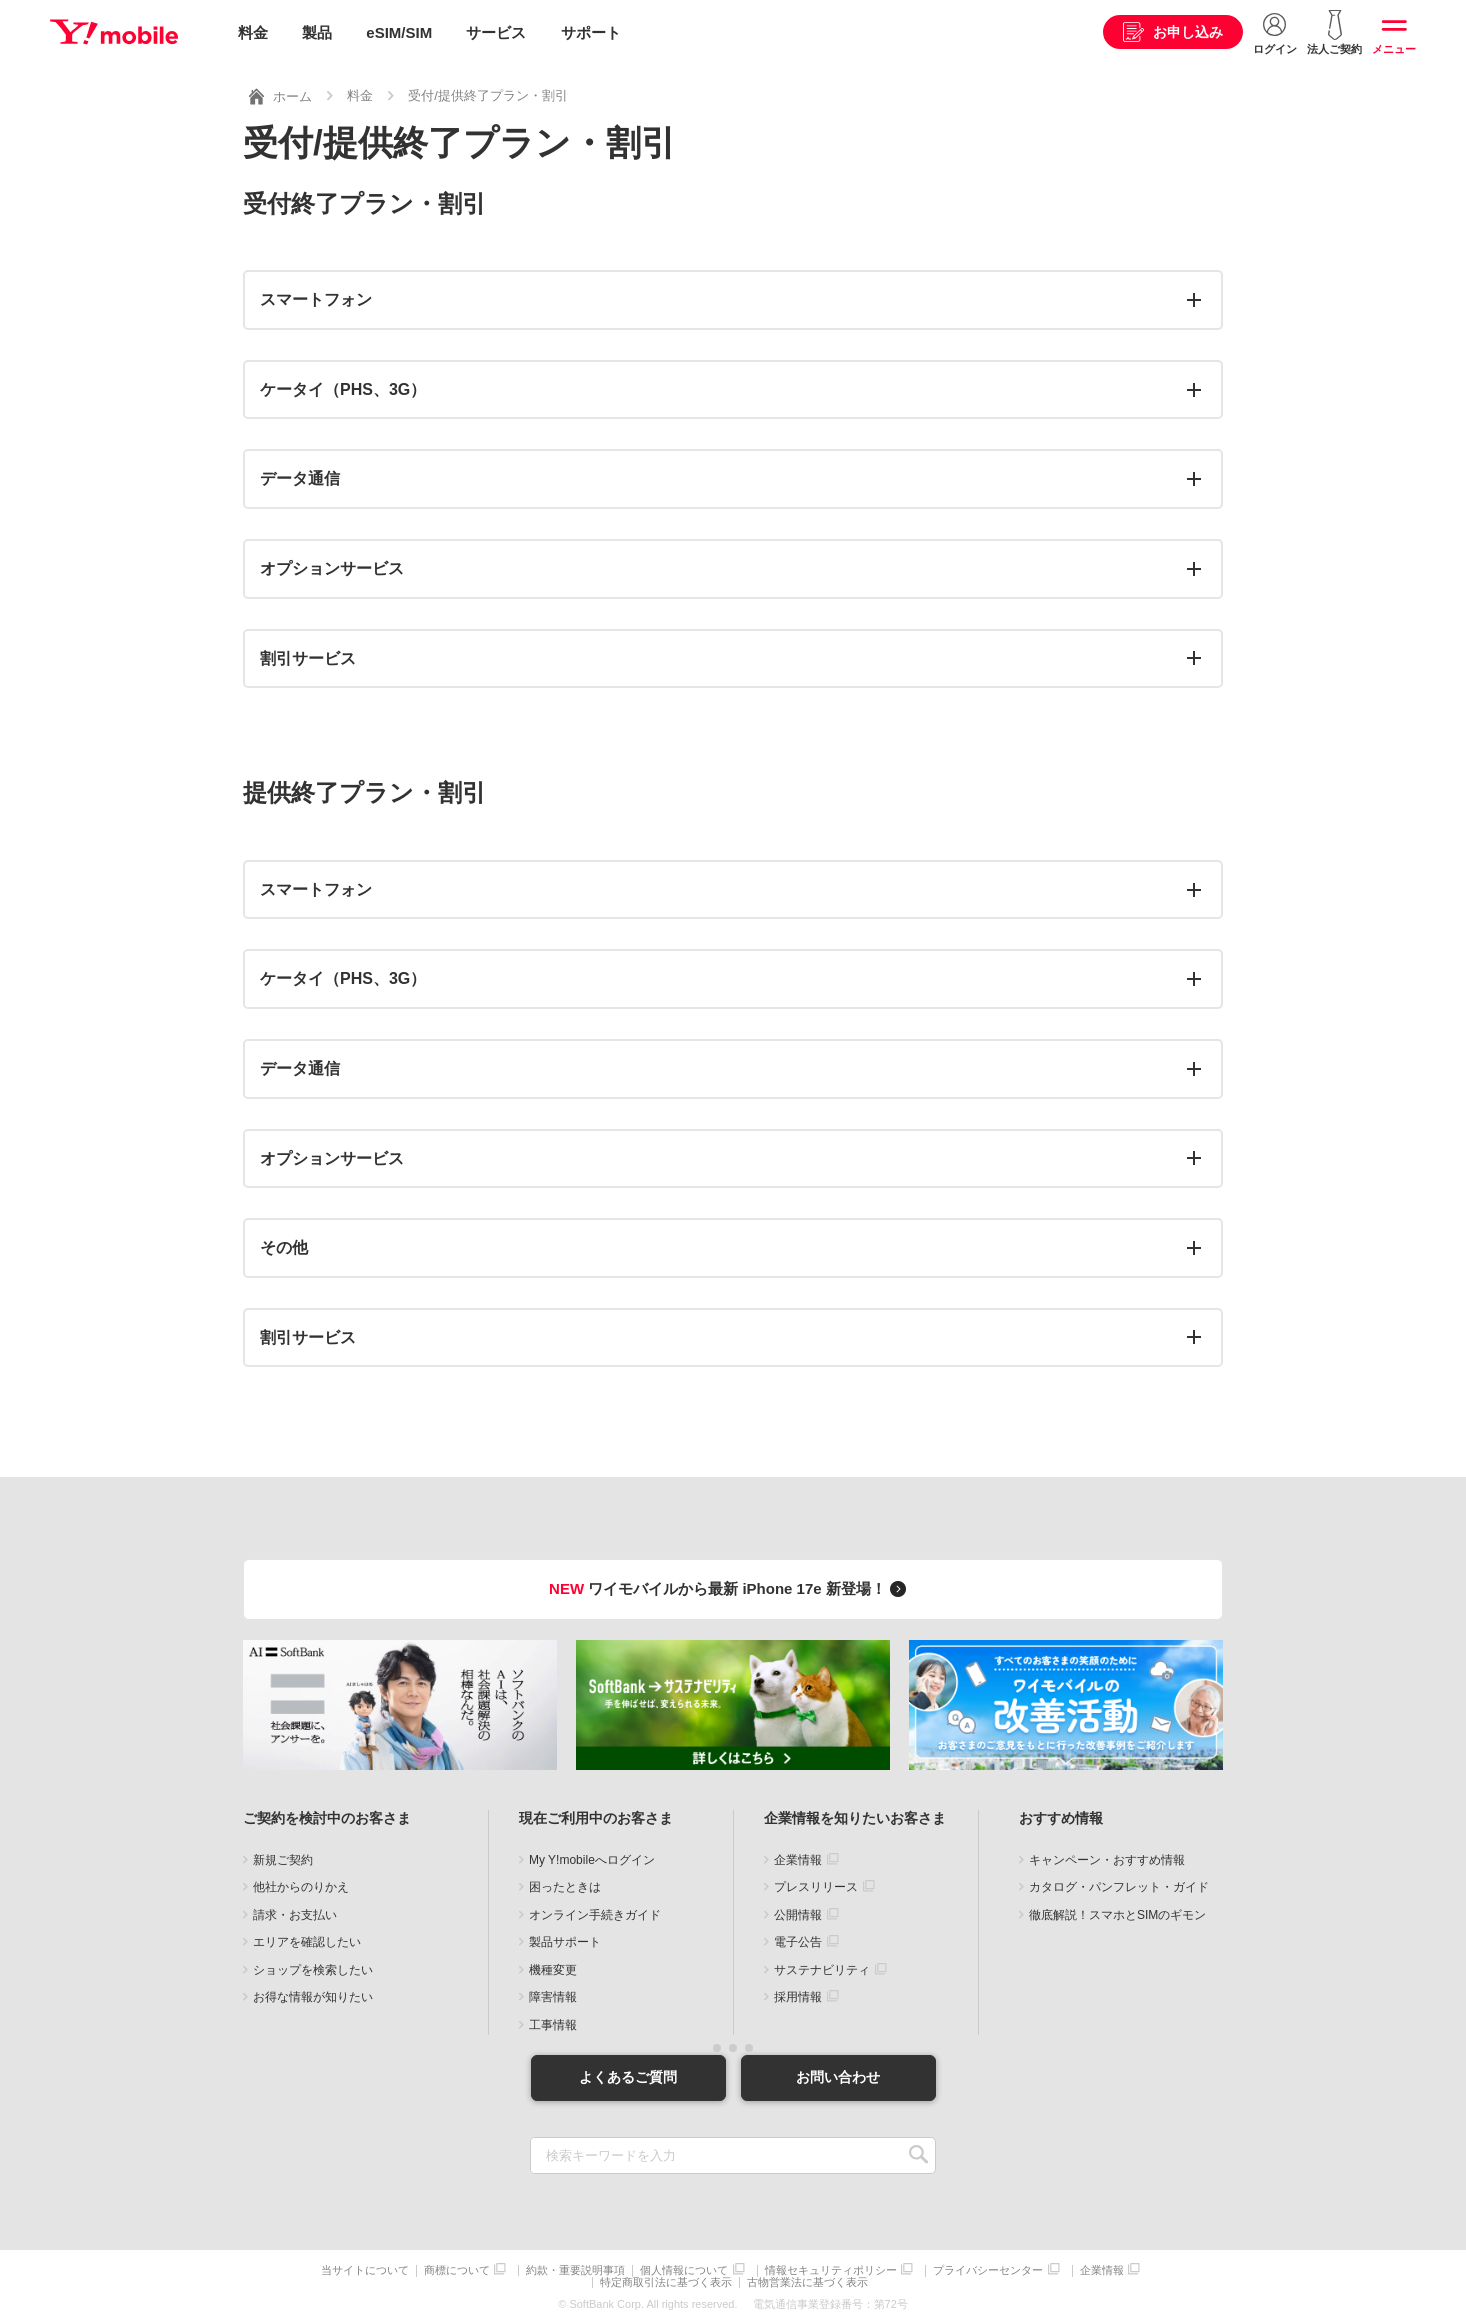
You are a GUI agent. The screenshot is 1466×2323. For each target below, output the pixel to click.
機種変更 (553, 1968)
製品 (317, 32)
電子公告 (798, 1941)
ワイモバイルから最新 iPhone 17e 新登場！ (730, 1587)
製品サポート (565, 1941)
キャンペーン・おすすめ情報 (1107, 1858)
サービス (496, 32)
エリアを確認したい (307, 1941)
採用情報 (798, 1996)
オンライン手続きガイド (595, 1913)
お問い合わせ (838, 2075)
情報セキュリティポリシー (831, 2268)
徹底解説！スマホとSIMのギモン (1117, 1913)
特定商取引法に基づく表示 (666, 2280)
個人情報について (684, 2268)
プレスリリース (816, 1886)
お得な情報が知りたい (313, 1996)
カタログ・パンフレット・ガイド (1119, 1886)
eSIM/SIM (399, 32)
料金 (253, 32)
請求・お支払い (295, 1913)
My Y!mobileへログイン (592, 1858)
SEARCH (918, 2153)
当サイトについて (365, 2268)
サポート (591, 32)
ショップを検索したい (313, 1968)
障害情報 (553, 1996)
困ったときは (565, 1886)
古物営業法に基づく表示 (807, 2280)
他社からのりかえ (301, 1886)
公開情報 (798, 1913)
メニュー (1394, 49)
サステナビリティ (822, 1968)
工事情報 (553, 2023)
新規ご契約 (283, 1858)
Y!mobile (114, 33)
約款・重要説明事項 (575, 2268)
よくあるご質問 (628, 2075)
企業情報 (798, 1858)
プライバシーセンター (988, 2268)
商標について (457, 2268)
